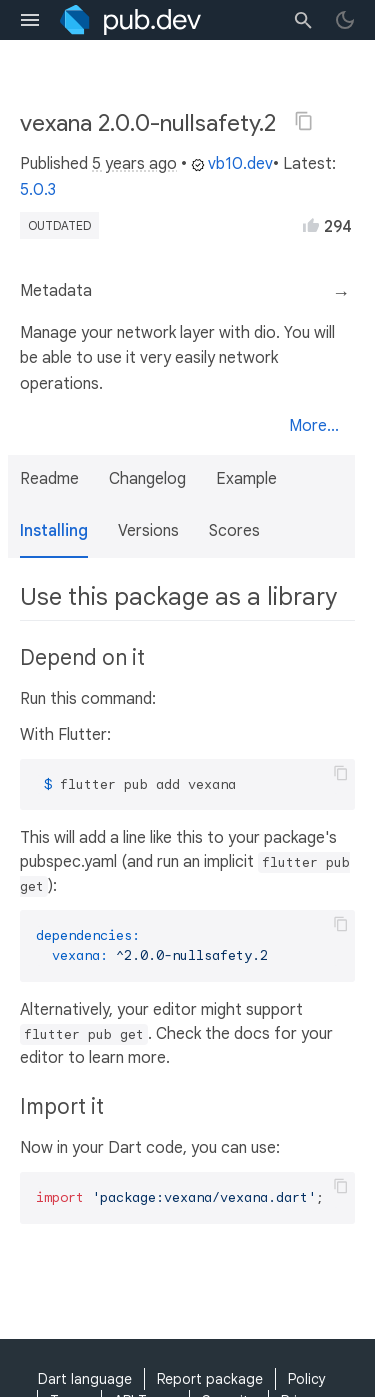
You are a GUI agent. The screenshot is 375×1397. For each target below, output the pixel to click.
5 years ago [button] (134, 164)
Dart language (85, 1379)
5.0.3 (38, 190)
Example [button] (246, 479)
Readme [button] (49, 479)
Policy (307, 1379)
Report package (210, 1379)
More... (314, 426)
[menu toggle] (30, 20)
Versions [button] (148, 531)
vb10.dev (232, 164)
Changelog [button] (147, 479)
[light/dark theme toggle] (345, 20)
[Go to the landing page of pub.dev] (130, 20)
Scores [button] (234, 531)
